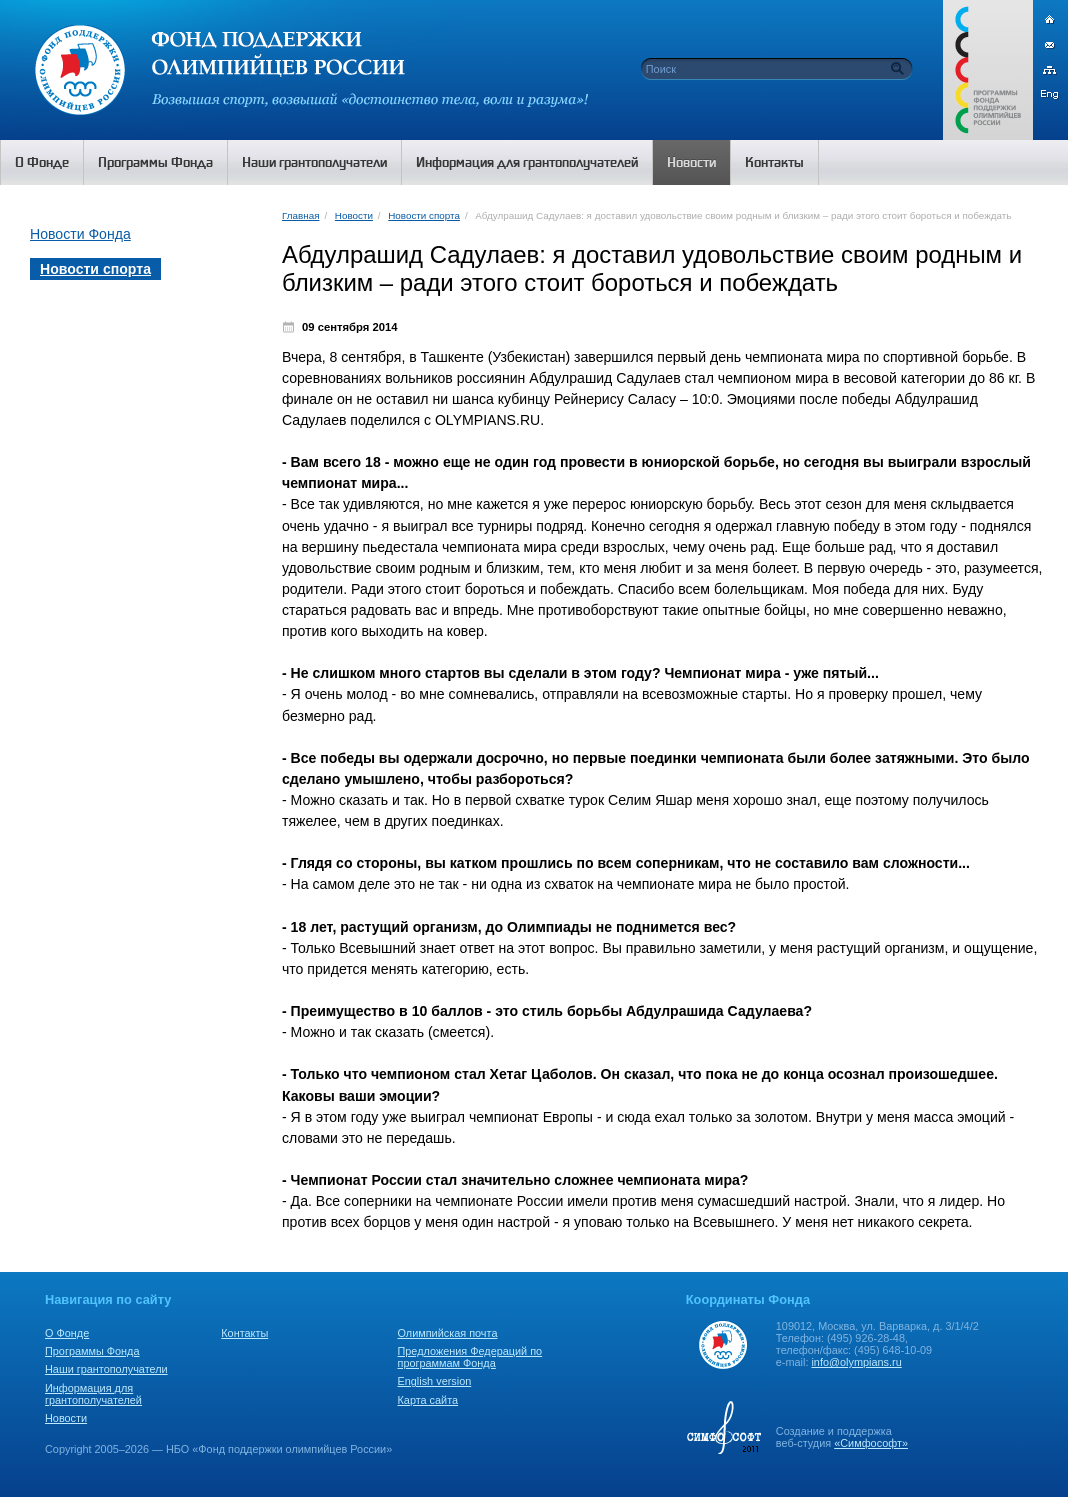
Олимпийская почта (448, 1333)
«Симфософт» (871, 1443)
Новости (354, 215)
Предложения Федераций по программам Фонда (470, 1357)
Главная (300, 215)
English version (435, 1381)
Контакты (244, 1333)
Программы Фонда (92, 1351)
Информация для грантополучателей (93, 1394)
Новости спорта (424, 215)
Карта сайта (428, 1400)
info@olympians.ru (856, 1362)
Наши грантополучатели (106, 1369)
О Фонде (67, 1333)
